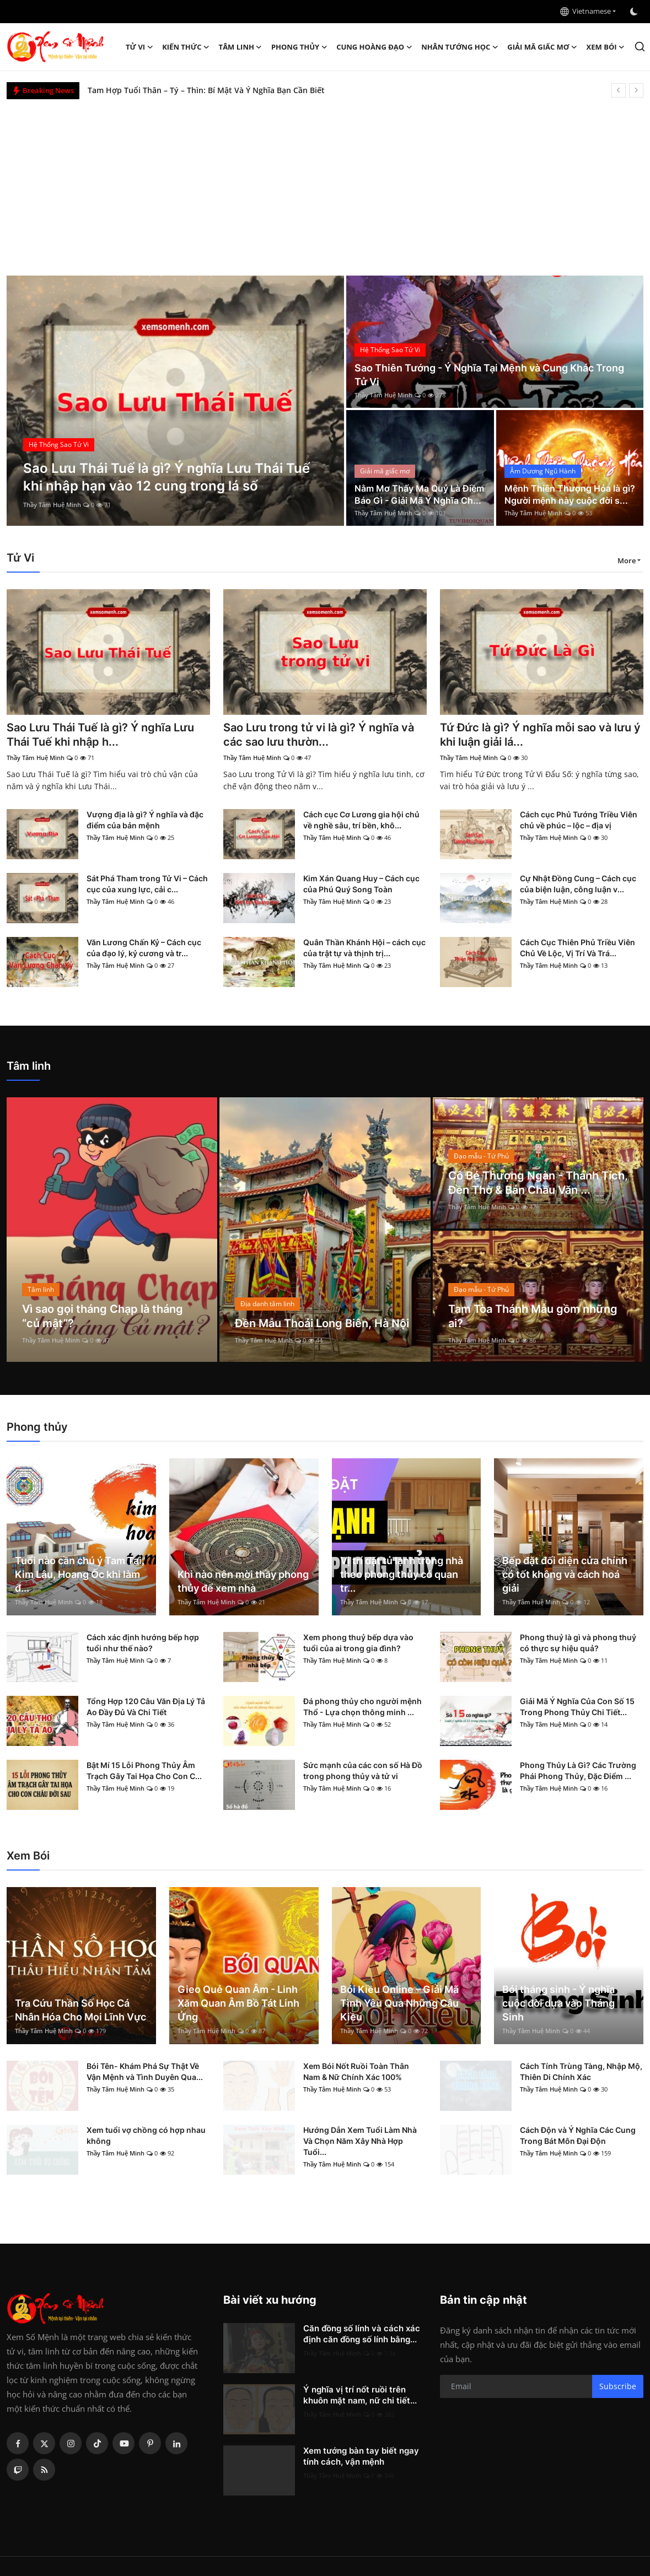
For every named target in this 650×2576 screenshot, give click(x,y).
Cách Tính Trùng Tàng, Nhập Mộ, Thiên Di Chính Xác (581, 2071)
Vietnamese (585, 11)
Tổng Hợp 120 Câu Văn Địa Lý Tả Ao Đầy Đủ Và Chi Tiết (146, 1706)
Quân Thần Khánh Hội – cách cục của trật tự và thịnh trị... (364, 947)
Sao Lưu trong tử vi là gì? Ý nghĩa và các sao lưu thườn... (318, 734)
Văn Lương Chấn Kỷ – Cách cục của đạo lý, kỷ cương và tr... (144, 947)
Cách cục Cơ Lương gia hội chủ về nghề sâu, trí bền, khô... (361, 820)
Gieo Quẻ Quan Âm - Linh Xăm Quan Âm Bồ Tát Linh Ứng (238, 2003)
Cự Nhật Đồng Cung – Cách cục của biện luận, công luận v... (578, 884)
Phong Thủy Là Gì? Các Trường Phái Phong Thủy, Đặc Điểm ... (578, 1770)
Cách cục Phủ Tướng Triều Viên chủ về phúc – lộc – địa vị (578, 820)
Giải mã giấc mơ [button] (542, 46)
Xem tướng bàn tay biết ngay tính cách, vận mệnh (361, 2456)
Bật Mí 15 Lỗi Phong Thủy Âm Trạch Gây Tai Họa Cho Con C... (144, 1770)
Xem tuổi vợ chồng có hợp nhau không (146, 2135)
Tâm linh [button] (240, 46)
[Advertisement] (325, 182)
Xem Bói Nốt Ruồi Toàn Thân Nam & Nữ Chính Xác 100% (356, 2071)
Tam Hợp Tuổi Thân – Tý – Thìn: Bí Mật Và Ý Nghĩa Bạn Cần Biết (206, 90)
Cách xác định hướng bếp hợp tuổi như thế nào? (143, 1642)
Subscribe (617, 2386)
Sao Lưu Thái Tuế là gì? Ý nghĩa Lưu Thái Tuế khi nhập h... (100, 734)
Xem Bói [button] (606, 46)
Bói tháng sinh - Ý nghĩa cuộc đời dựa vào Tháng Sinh (558, 2003)
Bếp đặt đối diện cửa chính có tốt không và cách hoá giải (564, 1574)
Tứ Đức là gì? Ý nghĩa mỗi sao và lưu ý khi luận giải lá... (540, 734)
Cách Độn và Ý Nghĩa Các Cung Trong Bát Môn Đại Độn (578, 2135)
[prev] (618, 90)
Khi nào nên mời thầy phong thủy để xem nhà (243, 1581)
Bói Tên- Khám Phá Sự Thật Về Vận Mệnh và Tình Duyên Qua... (145, 2071)
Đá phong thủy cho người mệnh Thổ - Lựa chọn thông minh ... (362, 1706)
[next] (636, 90)
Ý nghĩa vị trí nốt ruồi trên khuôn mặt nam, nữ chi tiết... (360, 2395)
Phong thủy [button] (299, 46)
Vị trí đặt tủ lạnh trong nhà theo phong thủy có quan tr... (401, 1574)
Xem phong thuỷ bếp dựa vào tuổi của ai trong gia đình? (358, 1642)
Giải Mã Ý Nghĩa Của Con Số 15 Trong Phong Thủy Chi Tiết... (577, 1706)
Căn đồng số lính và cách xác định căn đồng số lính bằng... (361, 2334)
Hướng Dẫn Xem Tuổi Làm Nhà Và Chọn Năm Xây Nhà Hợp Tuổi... (360, 2141)
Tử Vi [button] (139, 46)
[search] (640, 46)
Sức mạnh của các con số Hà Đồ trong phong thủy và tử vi (362, 1770)
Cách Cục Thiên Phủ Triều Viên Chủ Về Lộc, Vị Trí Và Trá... (577, 947)
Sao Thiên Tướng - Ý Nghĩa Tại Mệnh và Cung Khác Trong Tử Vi (489, 374)
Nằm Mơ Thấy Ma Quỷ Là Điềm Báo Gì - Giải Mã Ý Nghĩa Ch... (419, 494)
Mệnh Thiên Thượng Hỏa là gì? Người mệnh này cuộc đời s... (569, 494)
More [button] (626, 560)
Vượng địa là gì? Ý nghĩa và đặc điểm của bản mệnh (145, 820)
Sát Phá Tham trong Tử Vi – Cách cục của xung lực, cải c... (147, 884)
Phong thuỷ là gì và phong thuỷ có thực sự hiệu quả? (578, 1642)
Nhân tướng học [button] (459, 46)
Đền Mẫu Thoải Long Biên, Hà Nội (322, 1323)
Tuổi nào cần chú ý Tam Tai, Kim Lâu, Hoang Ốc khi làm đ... (79, 1574)
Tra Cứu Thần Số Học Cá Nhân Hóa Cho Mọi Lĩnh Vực (80, 2010)
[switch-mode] (635, 11)
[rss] (44, 2470)
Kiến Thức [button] (185, 46)
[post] (176, 401)
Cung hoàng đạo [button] (374, 46)
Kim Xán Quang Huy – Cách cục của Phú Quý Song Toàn (361, 884)
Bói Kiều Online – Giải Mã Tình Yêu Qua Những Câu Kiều (399, 2003)
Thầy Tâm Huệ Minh (52, 504)
